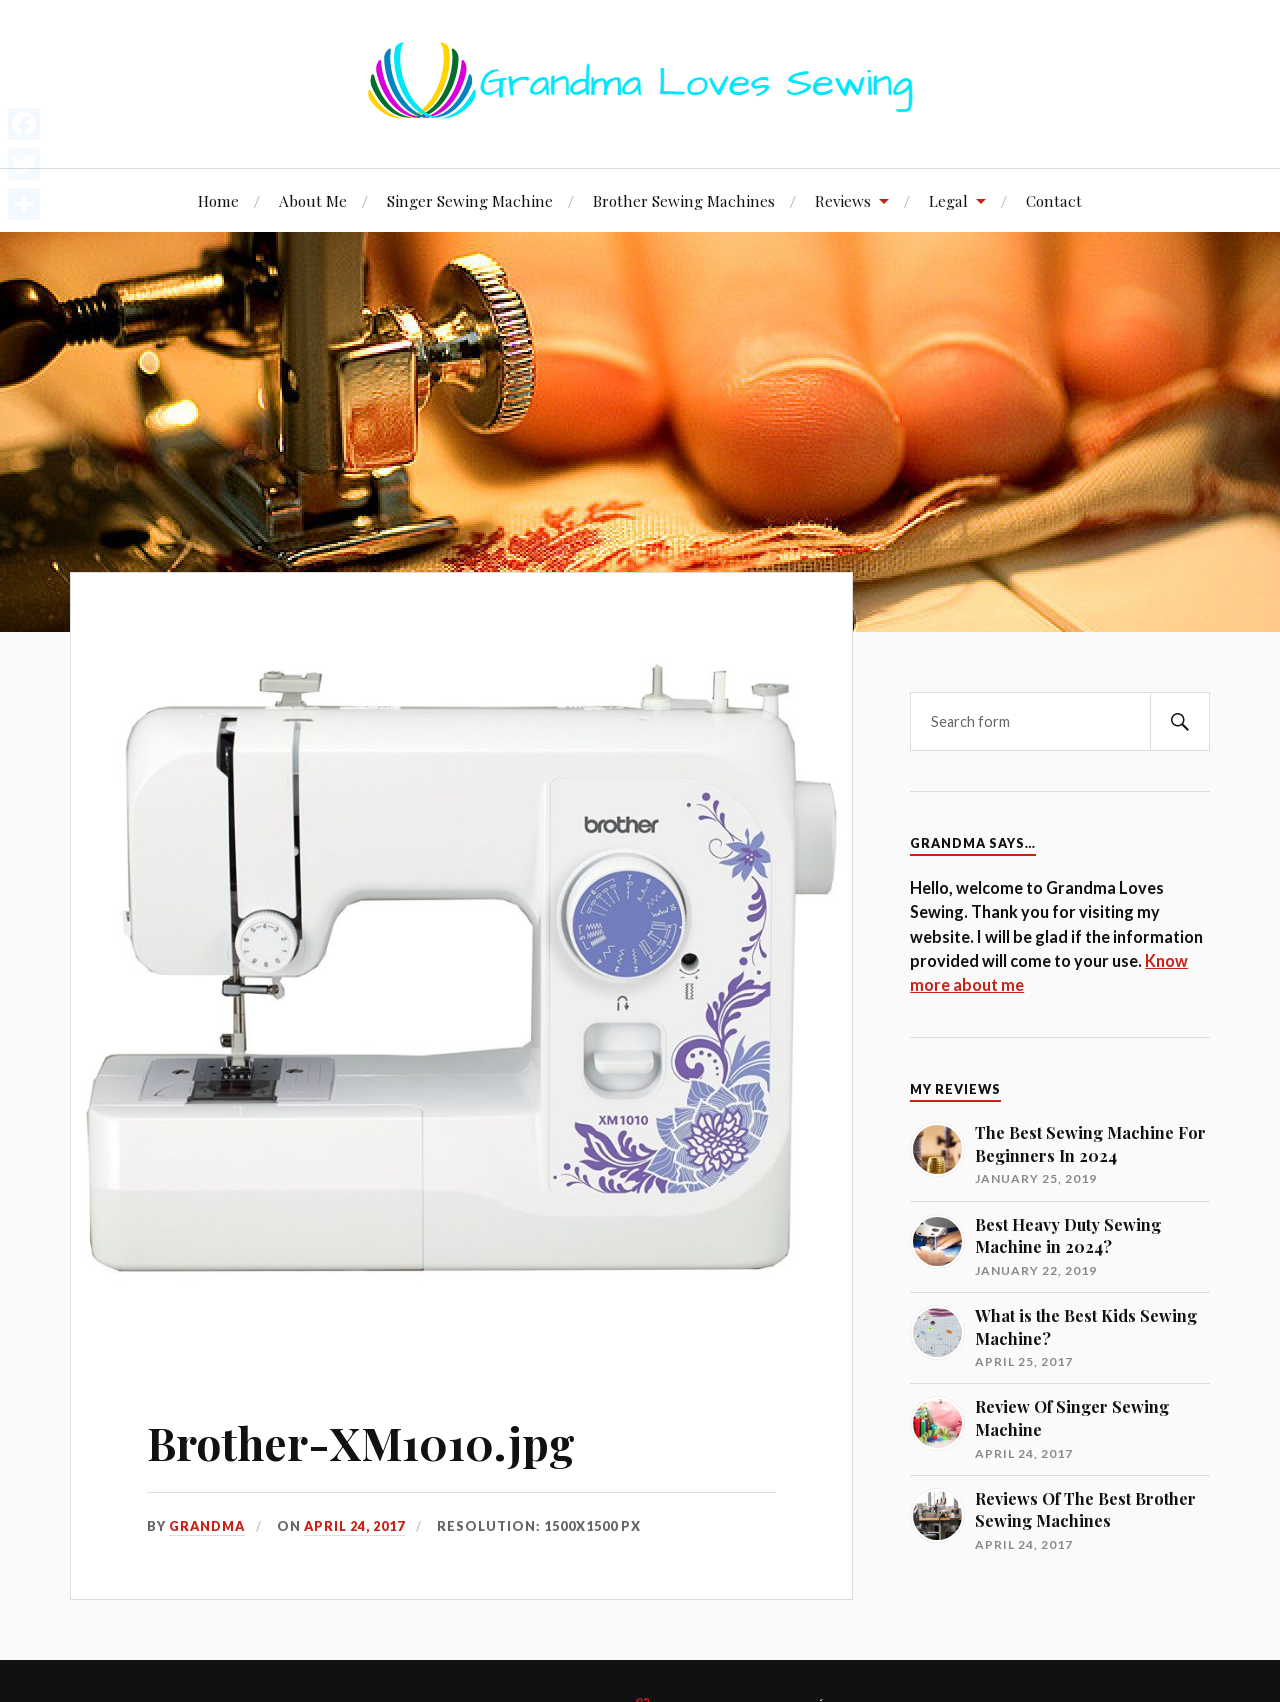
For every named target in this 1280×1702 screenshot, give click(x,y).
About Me (313, 200)
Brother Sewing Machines (684, 200)
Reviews (843, 200)
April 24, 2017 (354, 1526)
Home (218, 200)
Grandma (207, 1526)
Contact (1054, 200)
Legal (948, 200)
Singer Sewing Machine (470, 200)
